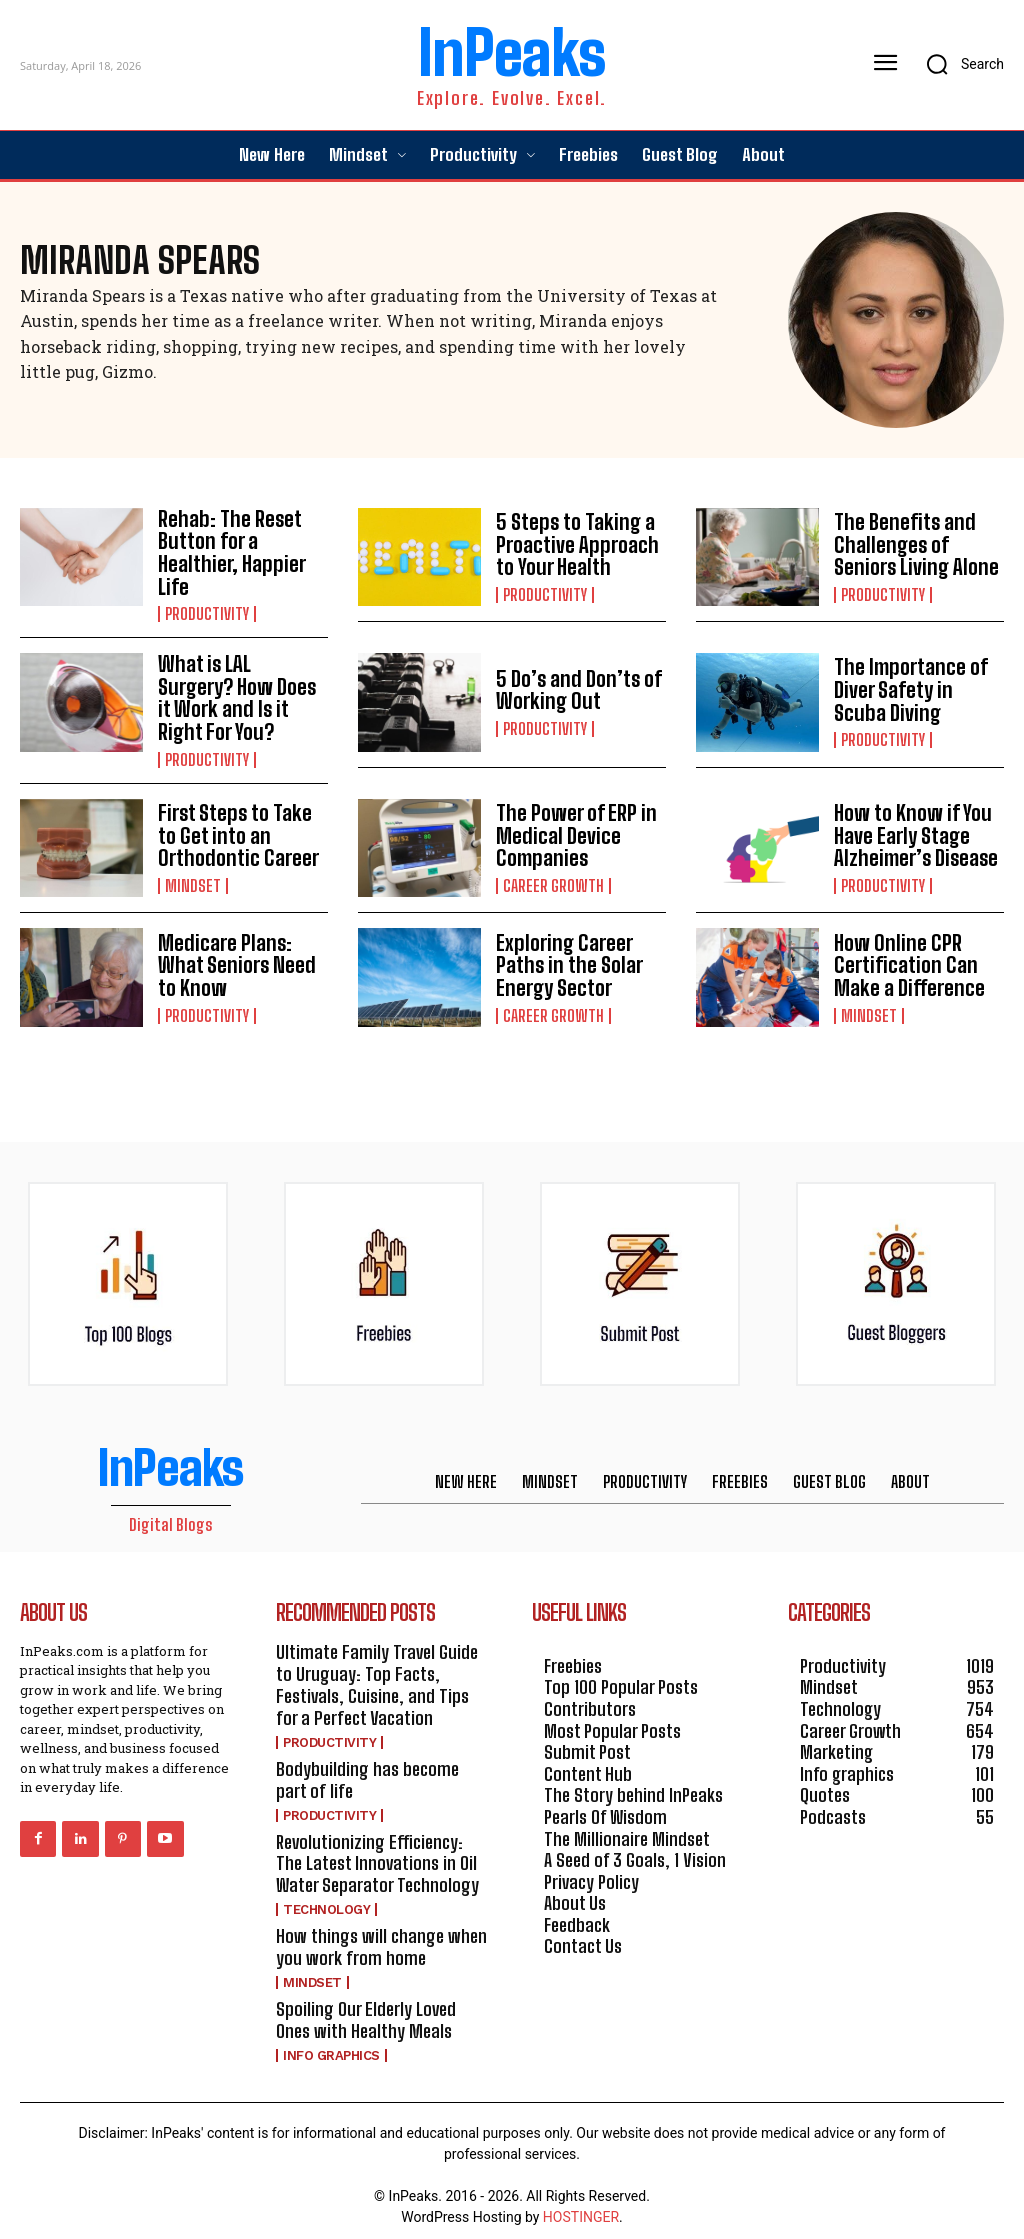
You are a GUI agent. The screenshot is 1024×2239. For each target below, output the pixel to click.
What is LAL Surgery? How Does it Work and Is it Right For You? (242, 695)
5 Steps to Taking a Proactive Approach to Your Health (574, 545)
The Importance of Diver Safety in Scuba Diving (918, 688)
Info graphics (331, 2045)
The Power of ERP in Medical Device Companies (573, 831)
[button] (958, 64)
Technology (326, 1901)
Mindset (193, 880)
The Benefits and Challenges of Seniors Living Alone (913, 545)
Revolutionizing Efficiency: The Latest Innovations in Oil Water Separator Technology (383, 1855)
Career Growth (553, 880)
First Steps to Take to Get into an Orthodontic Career (234, 831)
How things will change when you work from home (379, 1939)
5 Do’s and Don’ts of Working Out (577, 688)
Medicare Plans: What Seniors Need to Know (234, 960)
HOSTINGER (581, 2207)
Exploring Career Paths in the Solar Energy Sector (567, 960)
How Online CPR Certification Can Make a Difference (906, 960)
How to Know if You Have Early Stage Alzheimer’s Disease (913, 831)
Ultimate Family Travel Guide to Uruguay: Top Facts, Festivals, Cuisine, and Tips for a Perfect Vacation (376, 1679)
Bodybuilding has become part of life (384, 1773)
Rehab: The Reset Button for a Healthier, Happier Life (229, 552)
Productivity (207, 612)
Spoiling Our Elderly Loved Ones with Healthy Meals (384, 2011)
